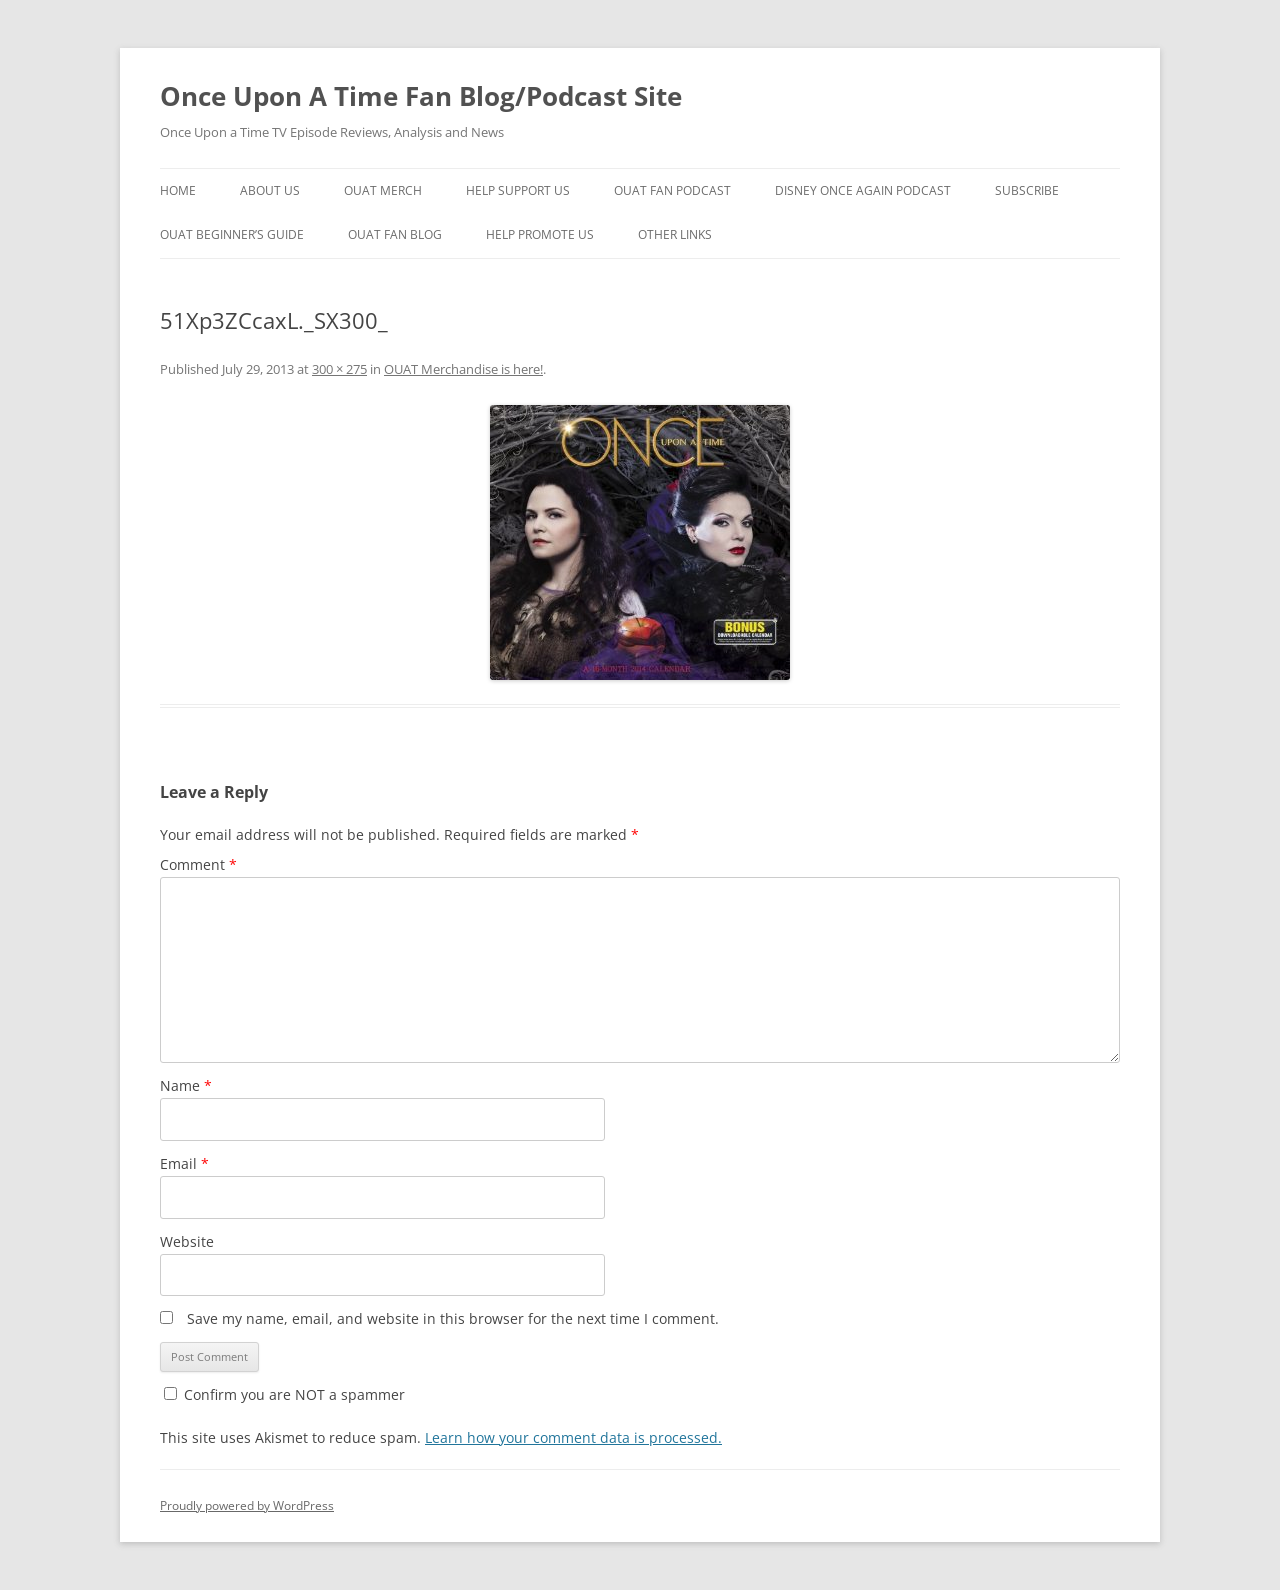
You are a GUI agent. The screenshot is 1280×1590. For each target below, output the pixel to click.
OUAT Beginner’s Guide (232, 234)
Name (186, 1085)
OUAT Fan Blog (395, 234)
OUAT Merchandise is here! (463, 369)
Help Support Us (518, 190)
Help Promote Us (540, 234)
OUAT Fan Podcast (672, 190)
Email (184, 1163)
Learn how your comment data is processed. (573, 1437)
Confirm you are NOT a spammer (284, 1394)
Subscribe (1027, 190)
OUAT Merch (383, 190)
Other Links (675, 234)
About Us (270, 190)
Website (187, 1241)
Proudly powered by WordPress (247, 1505)
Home (178, 190)
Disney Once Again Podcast (863, 190)
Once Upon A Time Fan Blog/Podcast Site (421, 96)
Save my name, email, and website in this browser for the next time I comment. (453, 1318)
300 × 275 (339, 369)
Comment (198, 864)
